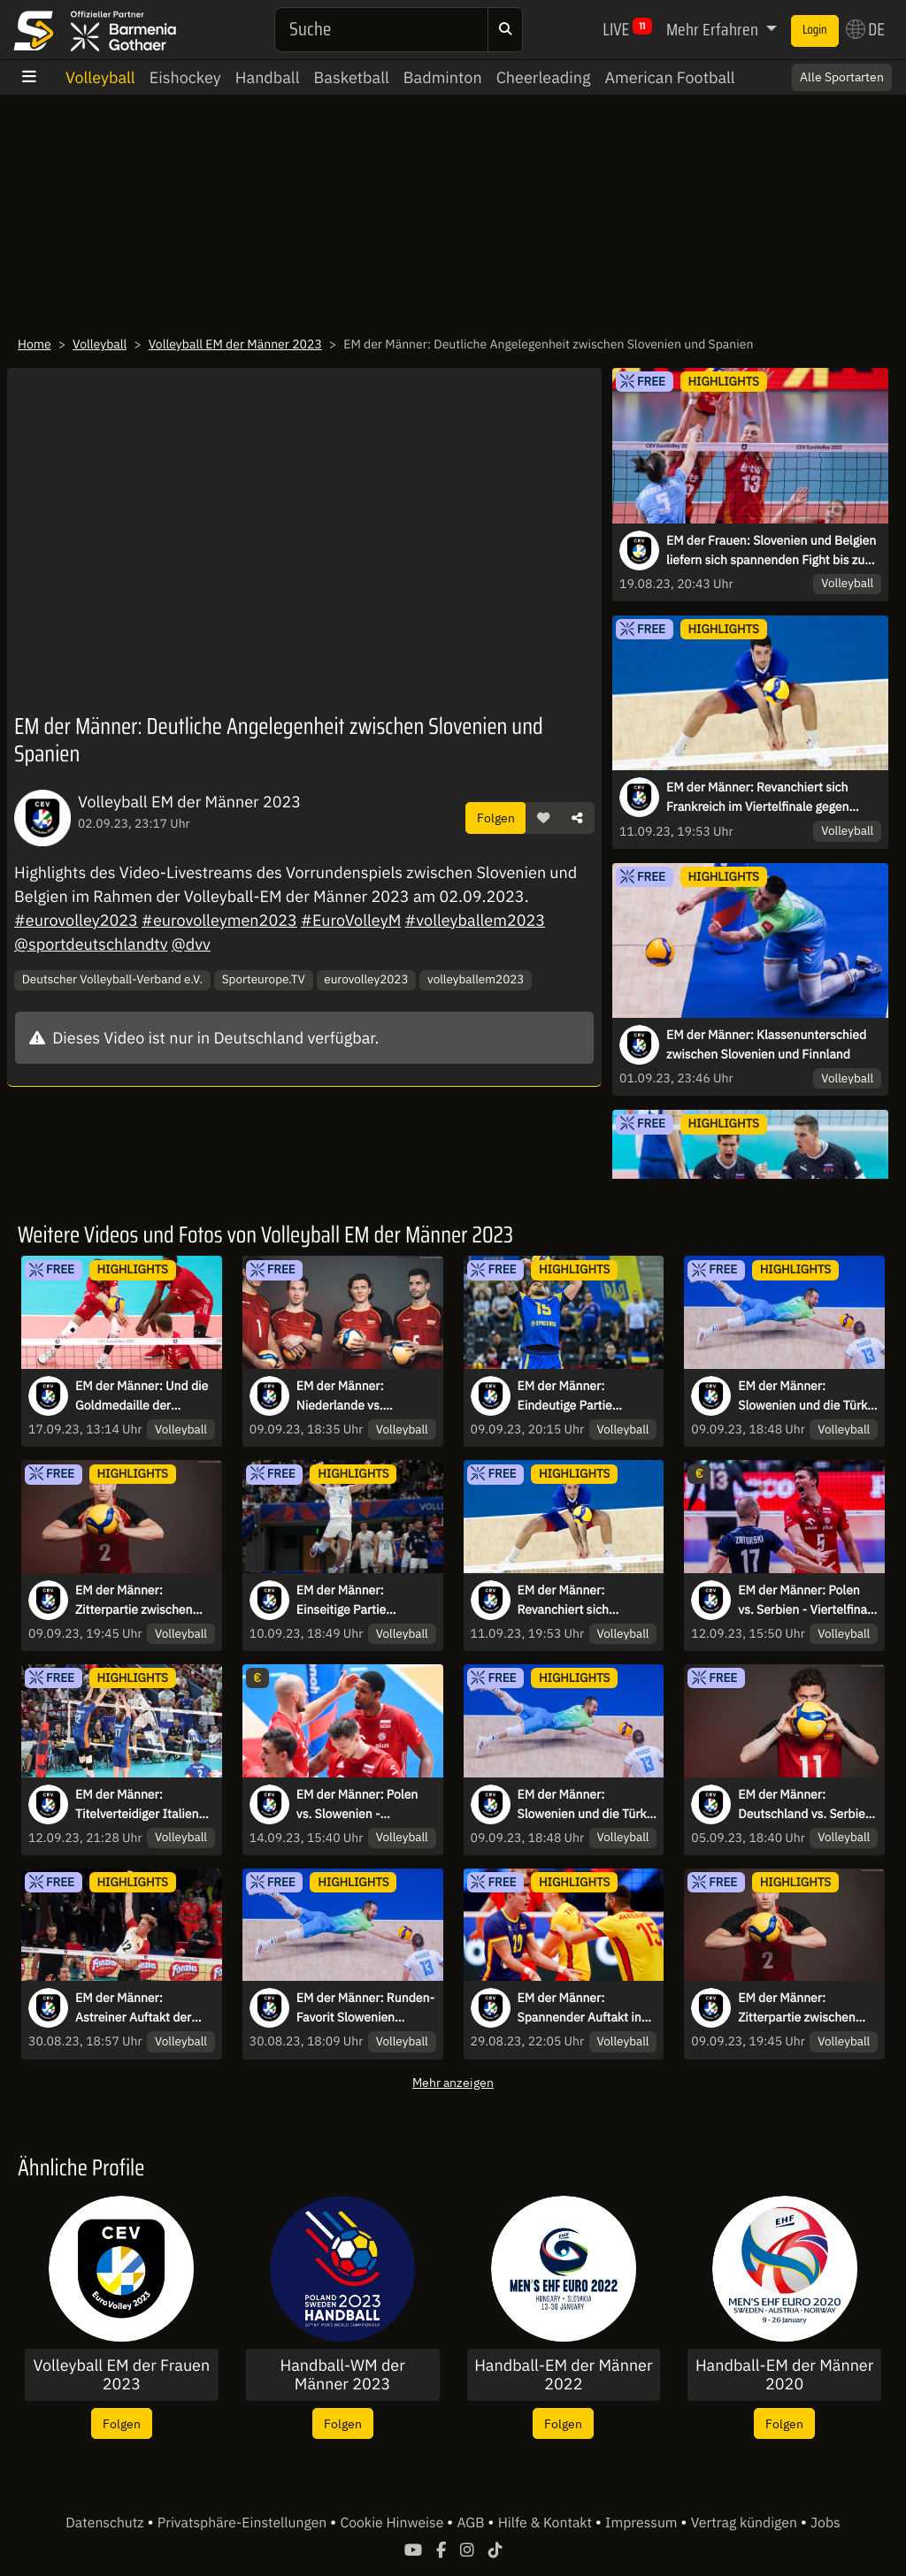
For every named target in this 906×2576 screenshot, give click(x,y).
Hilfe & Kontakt (546, 2523)
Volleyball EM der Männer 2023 (235, 344)
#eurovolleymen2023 (219, 920)
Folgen (496, 817)
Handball (267, 77)
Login (814, 30)
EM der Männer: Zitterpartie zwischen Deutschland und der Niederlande (133, 1600)
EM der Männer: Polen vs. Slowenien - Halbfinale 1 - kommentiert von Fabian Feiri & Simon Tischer (363, 1804)
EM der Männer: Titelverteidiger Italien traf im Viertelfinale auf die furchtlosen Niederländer (139, 1804)
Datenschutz (106, 2523)
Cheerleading (543, 77)
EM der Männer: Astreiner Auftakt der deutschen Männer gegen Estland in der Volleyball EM (133, 2008)
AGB (472, 2523)
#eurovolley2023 (76, 920)
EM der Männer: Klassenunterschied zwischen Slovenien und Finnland (766, 1044)
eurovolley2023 (366, 979)
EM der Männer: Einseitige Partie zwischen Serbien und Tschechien (357, 1600)
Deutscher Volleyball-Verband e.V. (112, 979)
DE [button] (865, 29)
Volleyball (100, 77)
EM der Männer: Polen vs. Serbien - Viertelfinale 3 (807, 1600)
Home (34, 344)
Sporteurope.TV (263, 979)
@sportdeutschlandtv (91, 944)
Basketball (351, 77)
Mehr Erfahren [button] (714, 29)
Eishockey (185, 77)
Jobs (825, 2523)
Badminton (442, 77)
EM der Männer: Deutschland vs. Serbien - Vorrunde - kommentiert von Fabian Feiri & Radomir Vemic (805, 1804)
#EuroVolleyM (351, 920)
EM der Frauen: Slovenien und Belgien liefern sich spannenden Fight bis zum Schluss (771, 550)
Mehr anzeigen (453, 2082)
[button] (543, 818)
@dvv (191, 944)
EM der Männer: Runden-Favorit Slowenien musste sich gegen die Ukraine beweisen (365, 2008)
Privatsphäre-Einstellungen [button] (243, 2523)
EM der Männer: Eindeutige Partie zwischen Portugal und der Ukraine (580, 1396)
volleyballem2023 (475, 979)
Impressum (642, 2523)
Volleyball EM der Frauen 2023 (122, 2375)
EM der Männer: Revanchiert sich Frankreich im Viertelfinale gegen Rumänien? (757, 797)
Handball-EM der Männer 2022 (563, 2375)
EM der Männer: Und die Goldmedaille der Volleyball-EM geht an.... (142, 1396)
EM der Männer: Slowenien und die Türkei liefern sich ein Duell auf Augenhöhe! (807, 1396)
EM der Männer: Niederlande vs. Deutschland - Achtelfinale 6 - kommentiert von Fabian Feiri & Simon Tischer (363, 1396)
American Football (669, 77)
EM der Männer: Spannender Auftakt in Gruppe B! (579, 2008)
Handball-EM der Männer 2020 (784, 2375)
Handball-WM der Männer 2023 (342, 2375)
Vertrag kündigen (746, 2523)
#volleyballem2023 (475, 920)
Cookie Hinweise (393, 2523)
